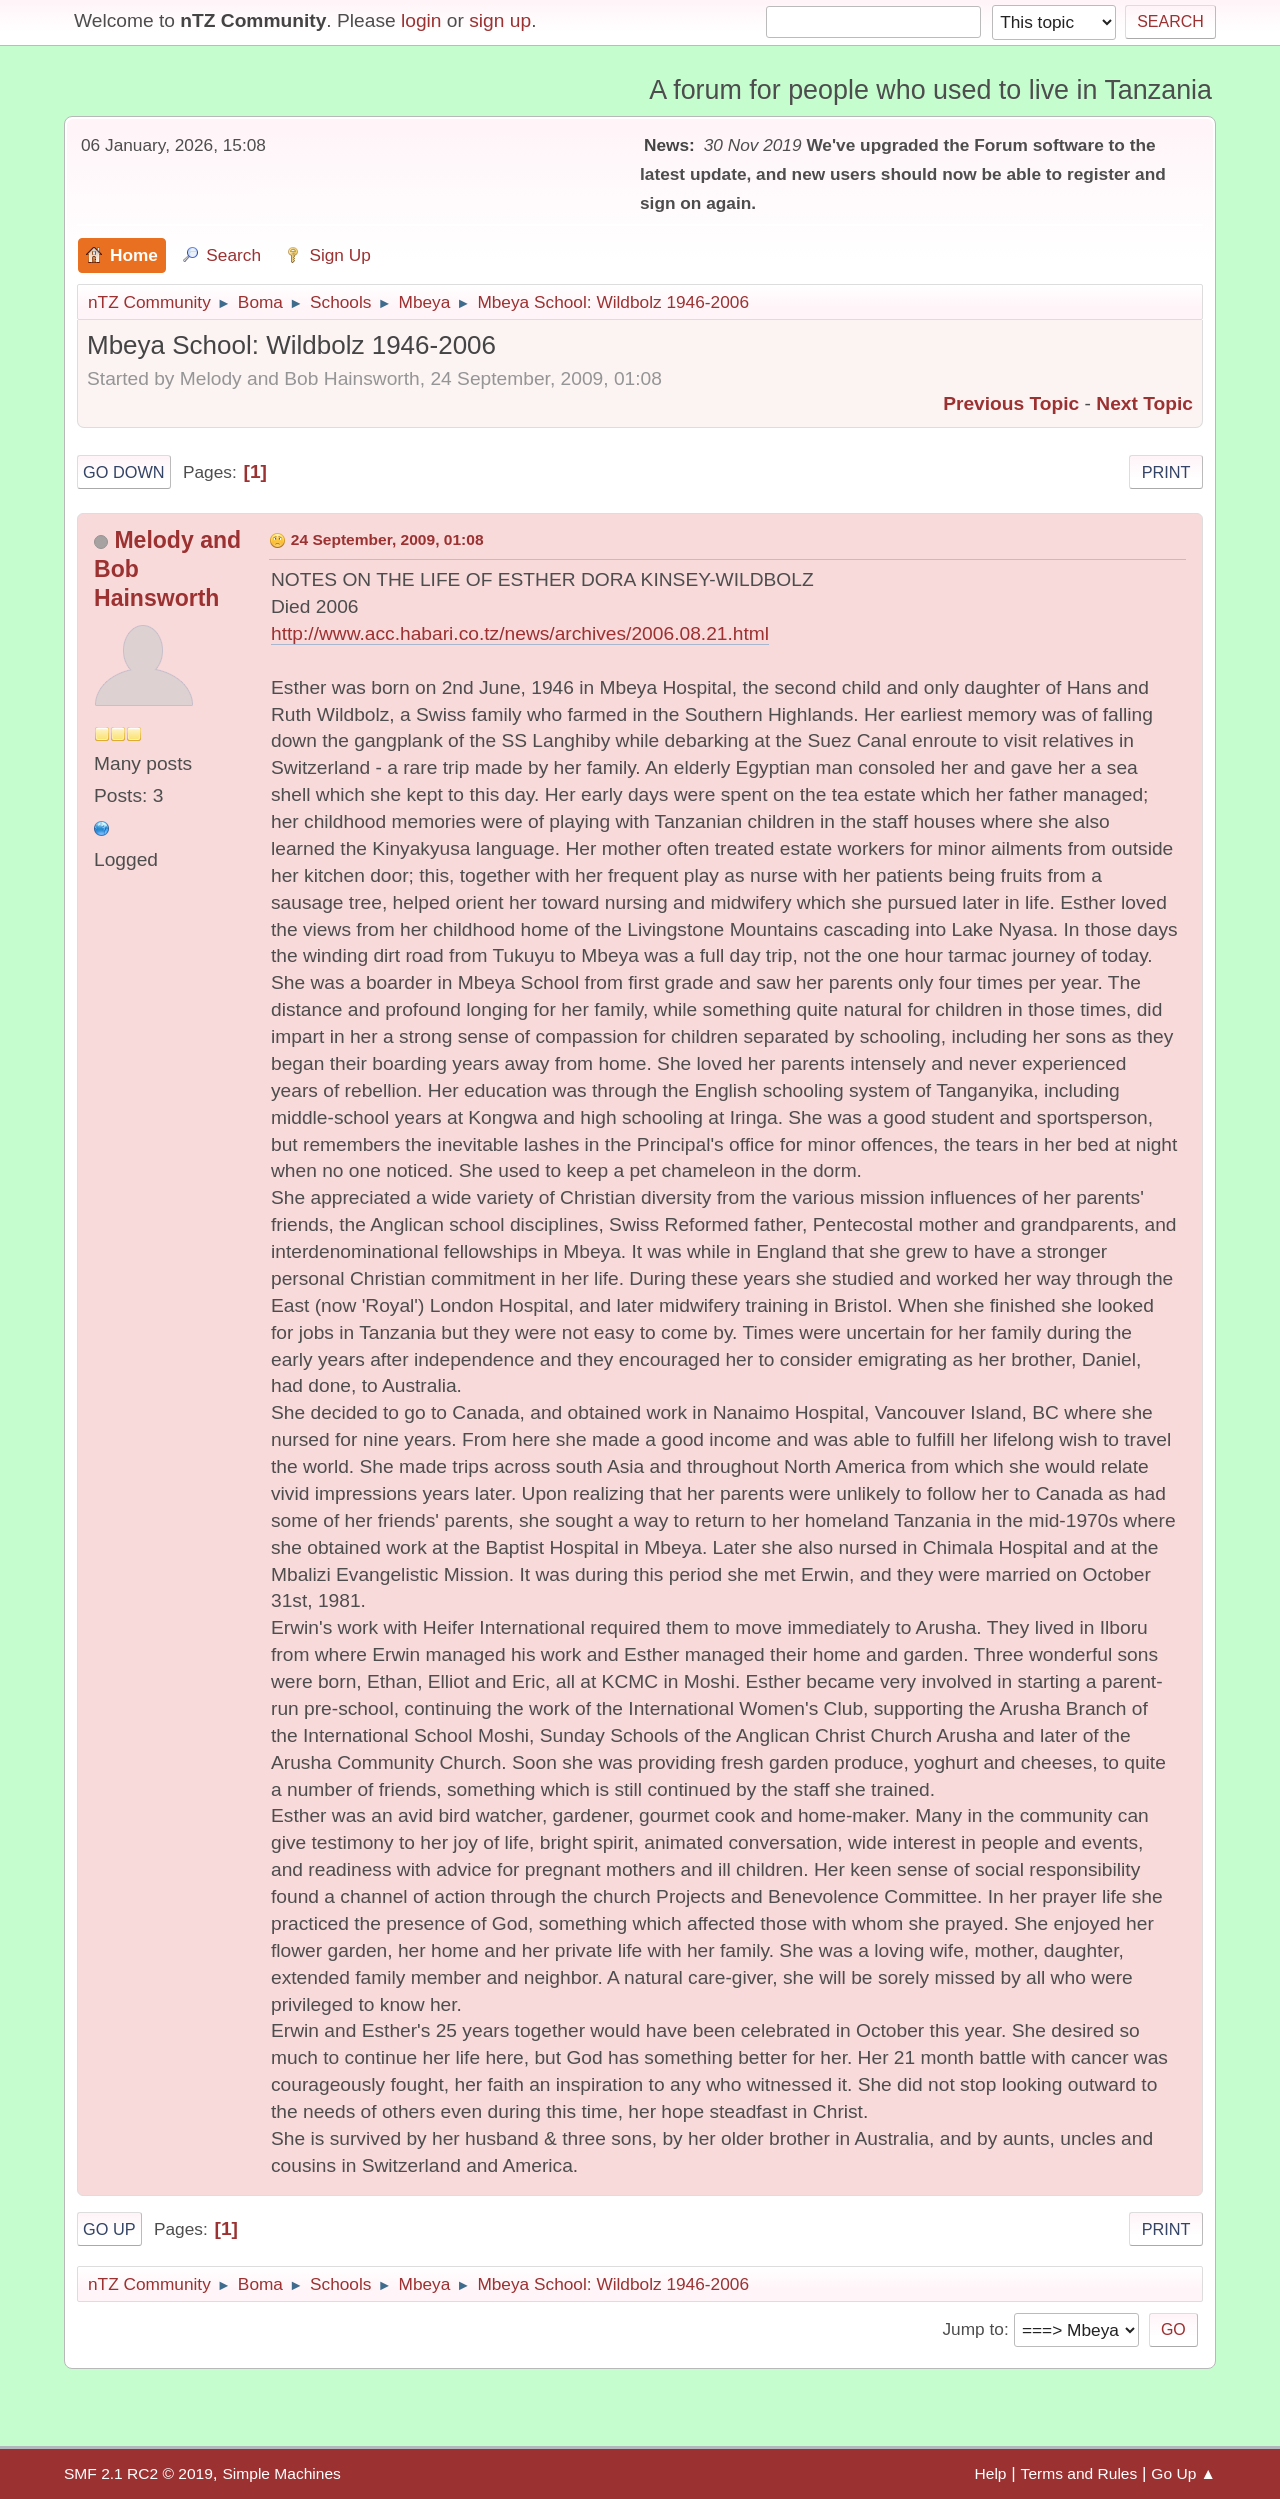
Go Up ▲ (1183, 2473)
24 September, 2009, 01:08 (387, 539)
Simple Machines (281, 2473)
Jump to (972, 2329)
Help (991, 2473)
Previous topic (1011, 403)
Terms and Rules (1079, 2473)
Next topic (1144, 403)
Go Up (109, 2229)
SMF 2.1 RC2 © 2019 (138, 2473)
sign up (500, 20)
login (421, 20)
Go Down (124, 472)
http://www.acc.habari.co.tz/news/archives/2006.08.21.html (520, 633)
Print (1166, 472)
